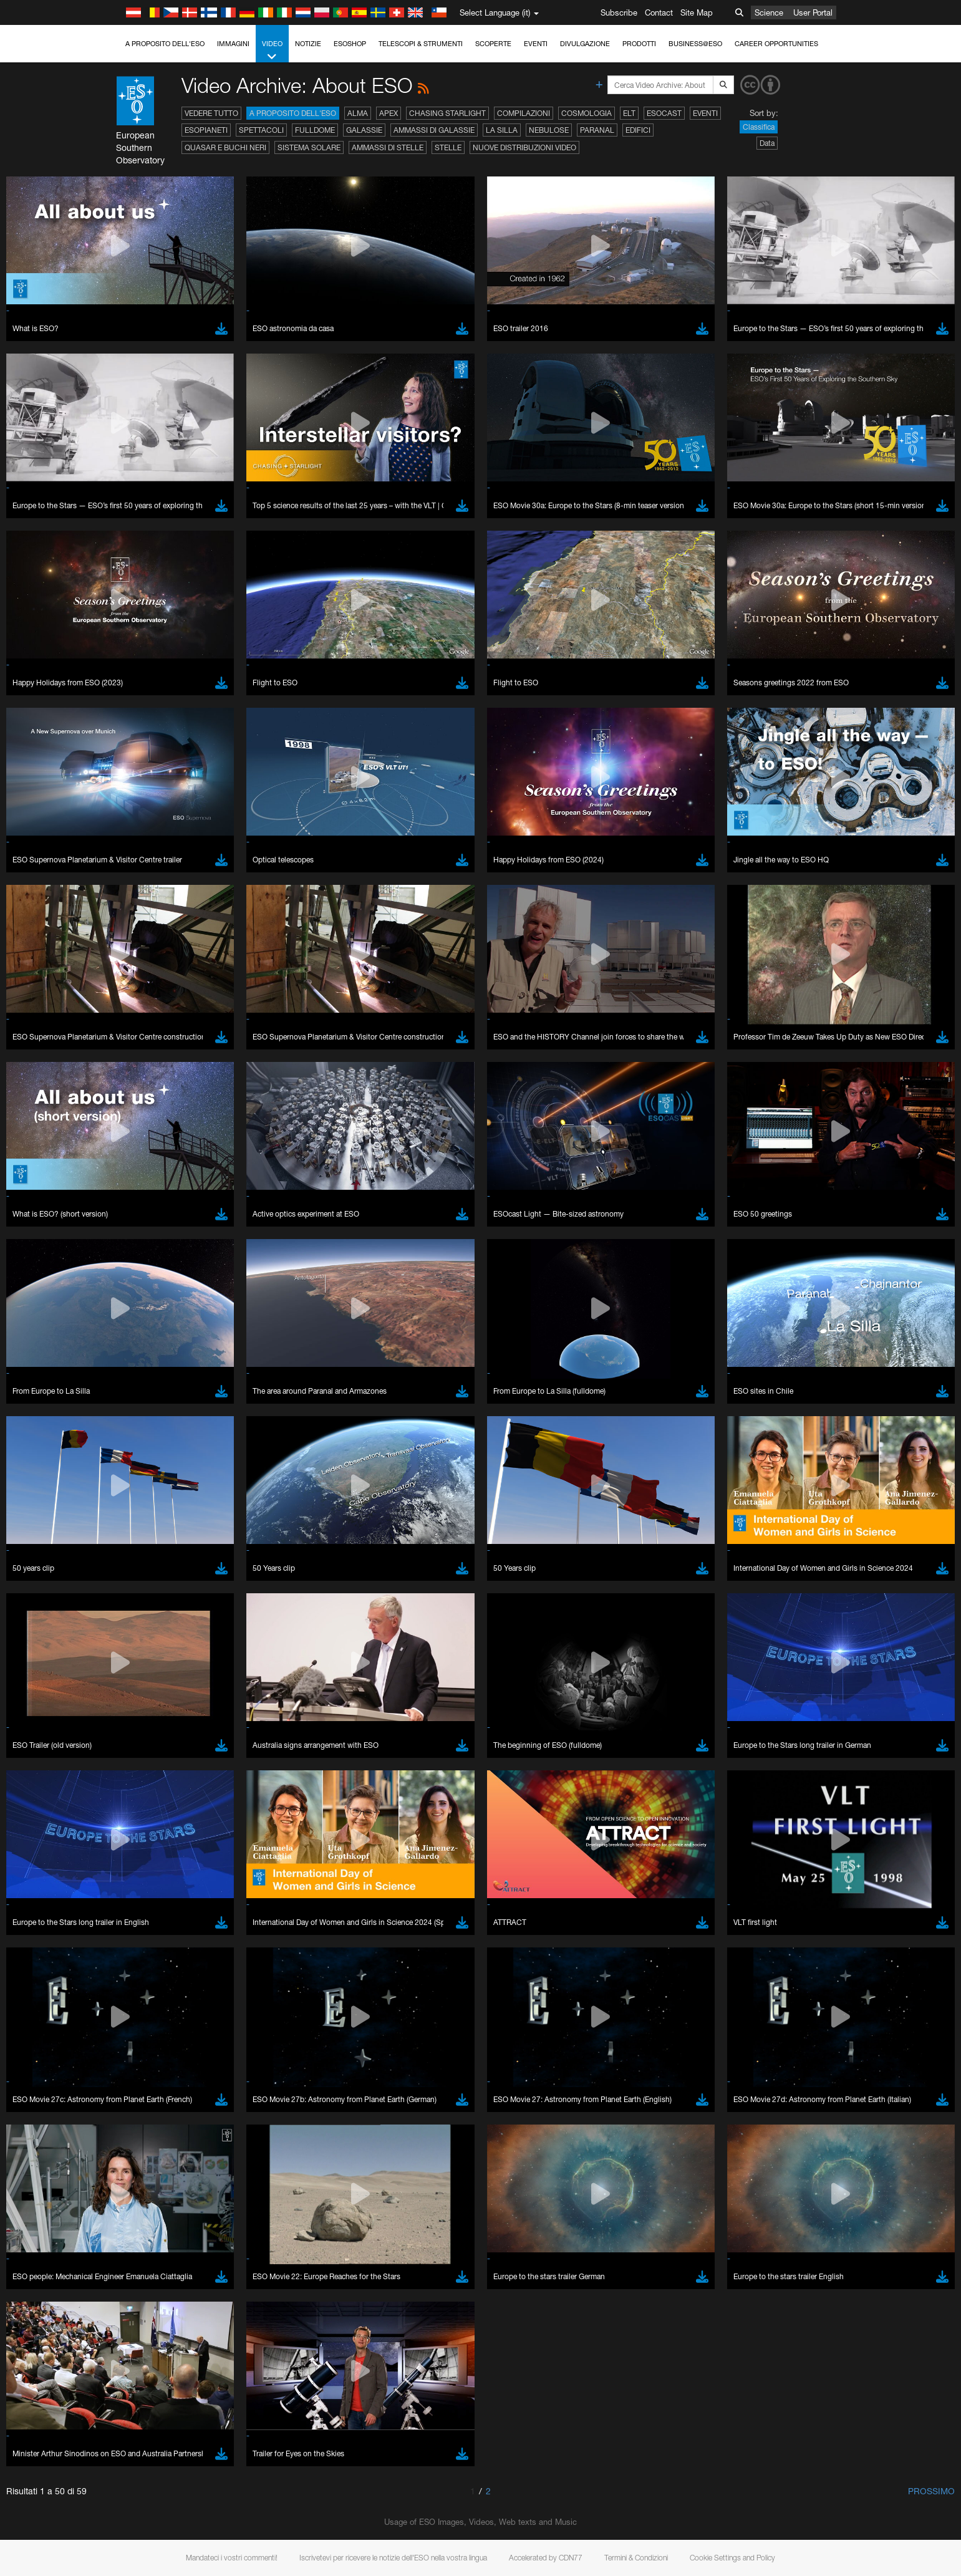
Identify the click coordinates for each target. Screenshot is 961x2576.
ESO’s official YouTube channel (389, 1437)
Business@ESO (695, 43)
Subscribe (619, 12)
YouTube (123, 1437)
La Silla (502, 130)
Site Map (696, 12)
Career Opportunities (776, 43)
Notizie (308, 43)
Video (272, 50)
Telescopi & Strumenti (421, 43)
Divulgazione (585, 43)
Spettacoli (261, 130)
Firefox (144, 1689)
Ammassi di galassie (434, 130)
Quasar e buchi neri (225, 147)
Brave (143, 1654)
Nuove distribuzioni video (524, 147)
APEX (388, 113)
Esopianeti (206, 130)
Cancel (197, 1884)
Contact (659, 12)
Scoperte (493, 43)
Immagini (233, 43)
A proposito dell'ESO (165, 43)
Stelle (448, 147)
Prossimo (931, 2491)
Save (136, 1884)
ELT (629, 113)
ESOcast (664, 113)
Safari (143, 1700)
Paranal (597, 130)
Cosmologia (586, 113)
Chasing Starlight (447, 113)
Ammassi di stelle (387, 147)
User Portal (813, 12)
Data (767, 143)
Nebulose (549, 130)
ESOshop (350, 43)
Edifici (637, 130)
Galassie (364, 130)
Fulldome (315, 130)
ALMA (357, 113)
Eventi (536, 43)
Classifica (759, 127)
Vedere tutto (211, 113)
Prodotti (639, 43)
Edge (142, 1677)
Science (769, 12)
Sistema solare (309, 147)
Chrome (147, 1666)
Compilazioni (523, 113)
